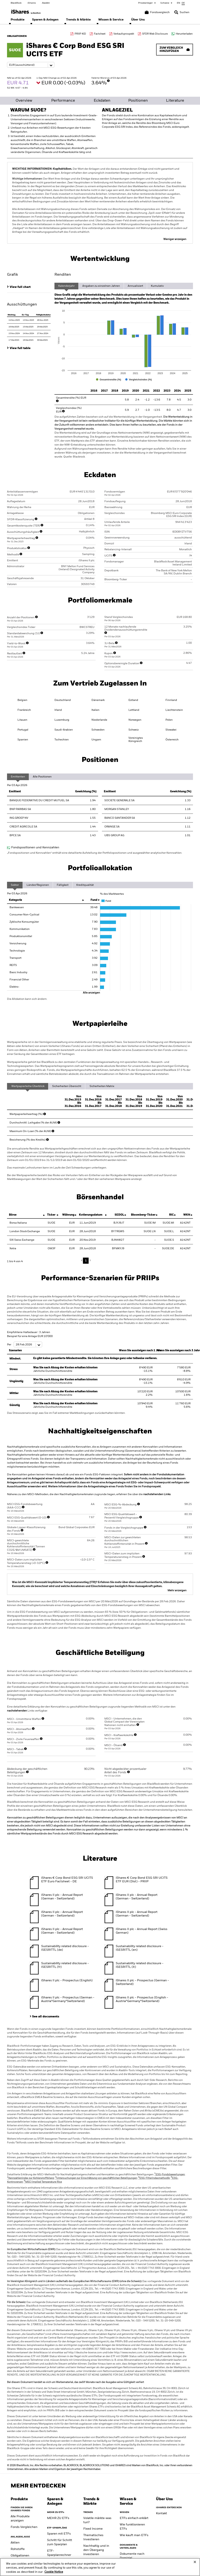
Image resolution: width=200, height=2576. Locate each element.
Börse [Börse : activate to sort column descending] (13, 1215)
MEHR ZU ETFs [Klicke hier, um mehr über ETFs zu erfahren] (58, 2518)
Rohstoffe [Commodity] (18, 2549)
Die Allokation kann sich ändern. (27, 999)
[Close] (195, 2562)
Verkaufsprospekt (123, 34)
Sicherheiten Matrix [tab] (101, 1086)
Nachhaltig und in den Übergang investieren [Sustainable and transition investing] (96, 2550)
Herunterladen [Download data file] (184, 34)
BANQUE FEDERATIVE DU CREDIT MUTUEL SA (39, 800)
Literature (175, 101)
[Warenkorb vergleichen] (157, 12)
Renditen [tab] (62, 275)
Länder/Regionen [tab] (38, 885)
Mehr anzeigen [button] (177, 1590)
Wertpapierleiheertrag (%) (28, 1114)
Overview (24, 101)
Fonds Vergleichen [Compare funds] (24, 2527)
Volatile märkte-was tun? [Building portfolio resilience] (97, 2520)
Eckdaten (102, 101)
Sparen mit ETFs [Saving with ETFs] (59, 2533)
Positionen (138, 101)
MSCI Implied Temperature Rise (43, 2182)
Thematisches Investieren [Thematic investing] (93, 2537)
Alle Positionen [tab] (42, 776)
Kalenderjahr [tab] (66, 286)
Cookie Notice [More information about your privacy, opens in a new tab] (53, 2572)
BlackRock (16, 3)
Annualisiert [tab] (135, 286)
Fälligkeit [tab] (63, 885)
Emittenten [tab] (18, 776)
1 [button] (86, 1260)
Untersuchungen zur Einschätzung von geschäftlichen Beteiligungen (96, 2178)
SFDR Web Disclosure (155, 34)
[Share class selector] (30, 65)
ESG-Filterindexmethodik (154, 2178)
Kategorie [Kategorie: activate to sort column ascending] (15, 900)
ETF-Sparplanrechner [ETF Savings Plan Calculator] (59, 2553)
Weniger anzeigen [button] (174, 239)
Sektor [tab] (15, 885)
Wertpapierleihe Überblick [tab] (27, 1086)
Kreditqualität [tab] (85, 885)
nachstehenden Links (157, 1494)
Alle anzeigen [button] (91, 992)
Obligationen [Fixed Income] (20, 2555)
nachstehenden (17, 1710)
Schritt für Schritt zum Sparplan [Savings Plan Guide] (59, 2542)
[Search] (182, 12)
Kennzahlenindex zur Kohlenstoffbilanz (30, 2178)
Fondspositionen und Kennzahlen (35, 847)
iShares (32, 3)
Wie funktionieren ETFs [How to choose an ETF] (132, 2526)
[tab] (29, 287)
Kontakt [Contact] (161, 2513)
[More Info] (108, 80)
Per (24, 1344)
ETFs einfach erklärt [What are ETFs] (134, 2518)
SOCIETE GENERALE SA (119, 800)
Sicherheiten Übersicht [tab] (66, 1086)
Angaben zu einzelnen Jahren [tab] (101, 286)
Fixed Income (93, 2528)
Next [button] (90, 1260)
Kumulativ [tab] (157, 286)
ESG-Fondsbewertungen (169, 2174)
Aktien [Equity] (15, 2542)
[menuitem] (17, 20)
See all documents (45, 2016)
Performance (63, 101)
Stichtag (11, 315)
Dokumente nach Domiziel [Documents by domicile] (132, 2556)
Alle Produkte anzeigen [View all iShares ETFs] (20, 2518)
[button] (176, 12)
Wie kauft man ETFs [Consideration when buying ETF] (134, 2535)
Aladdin (46, 3)
